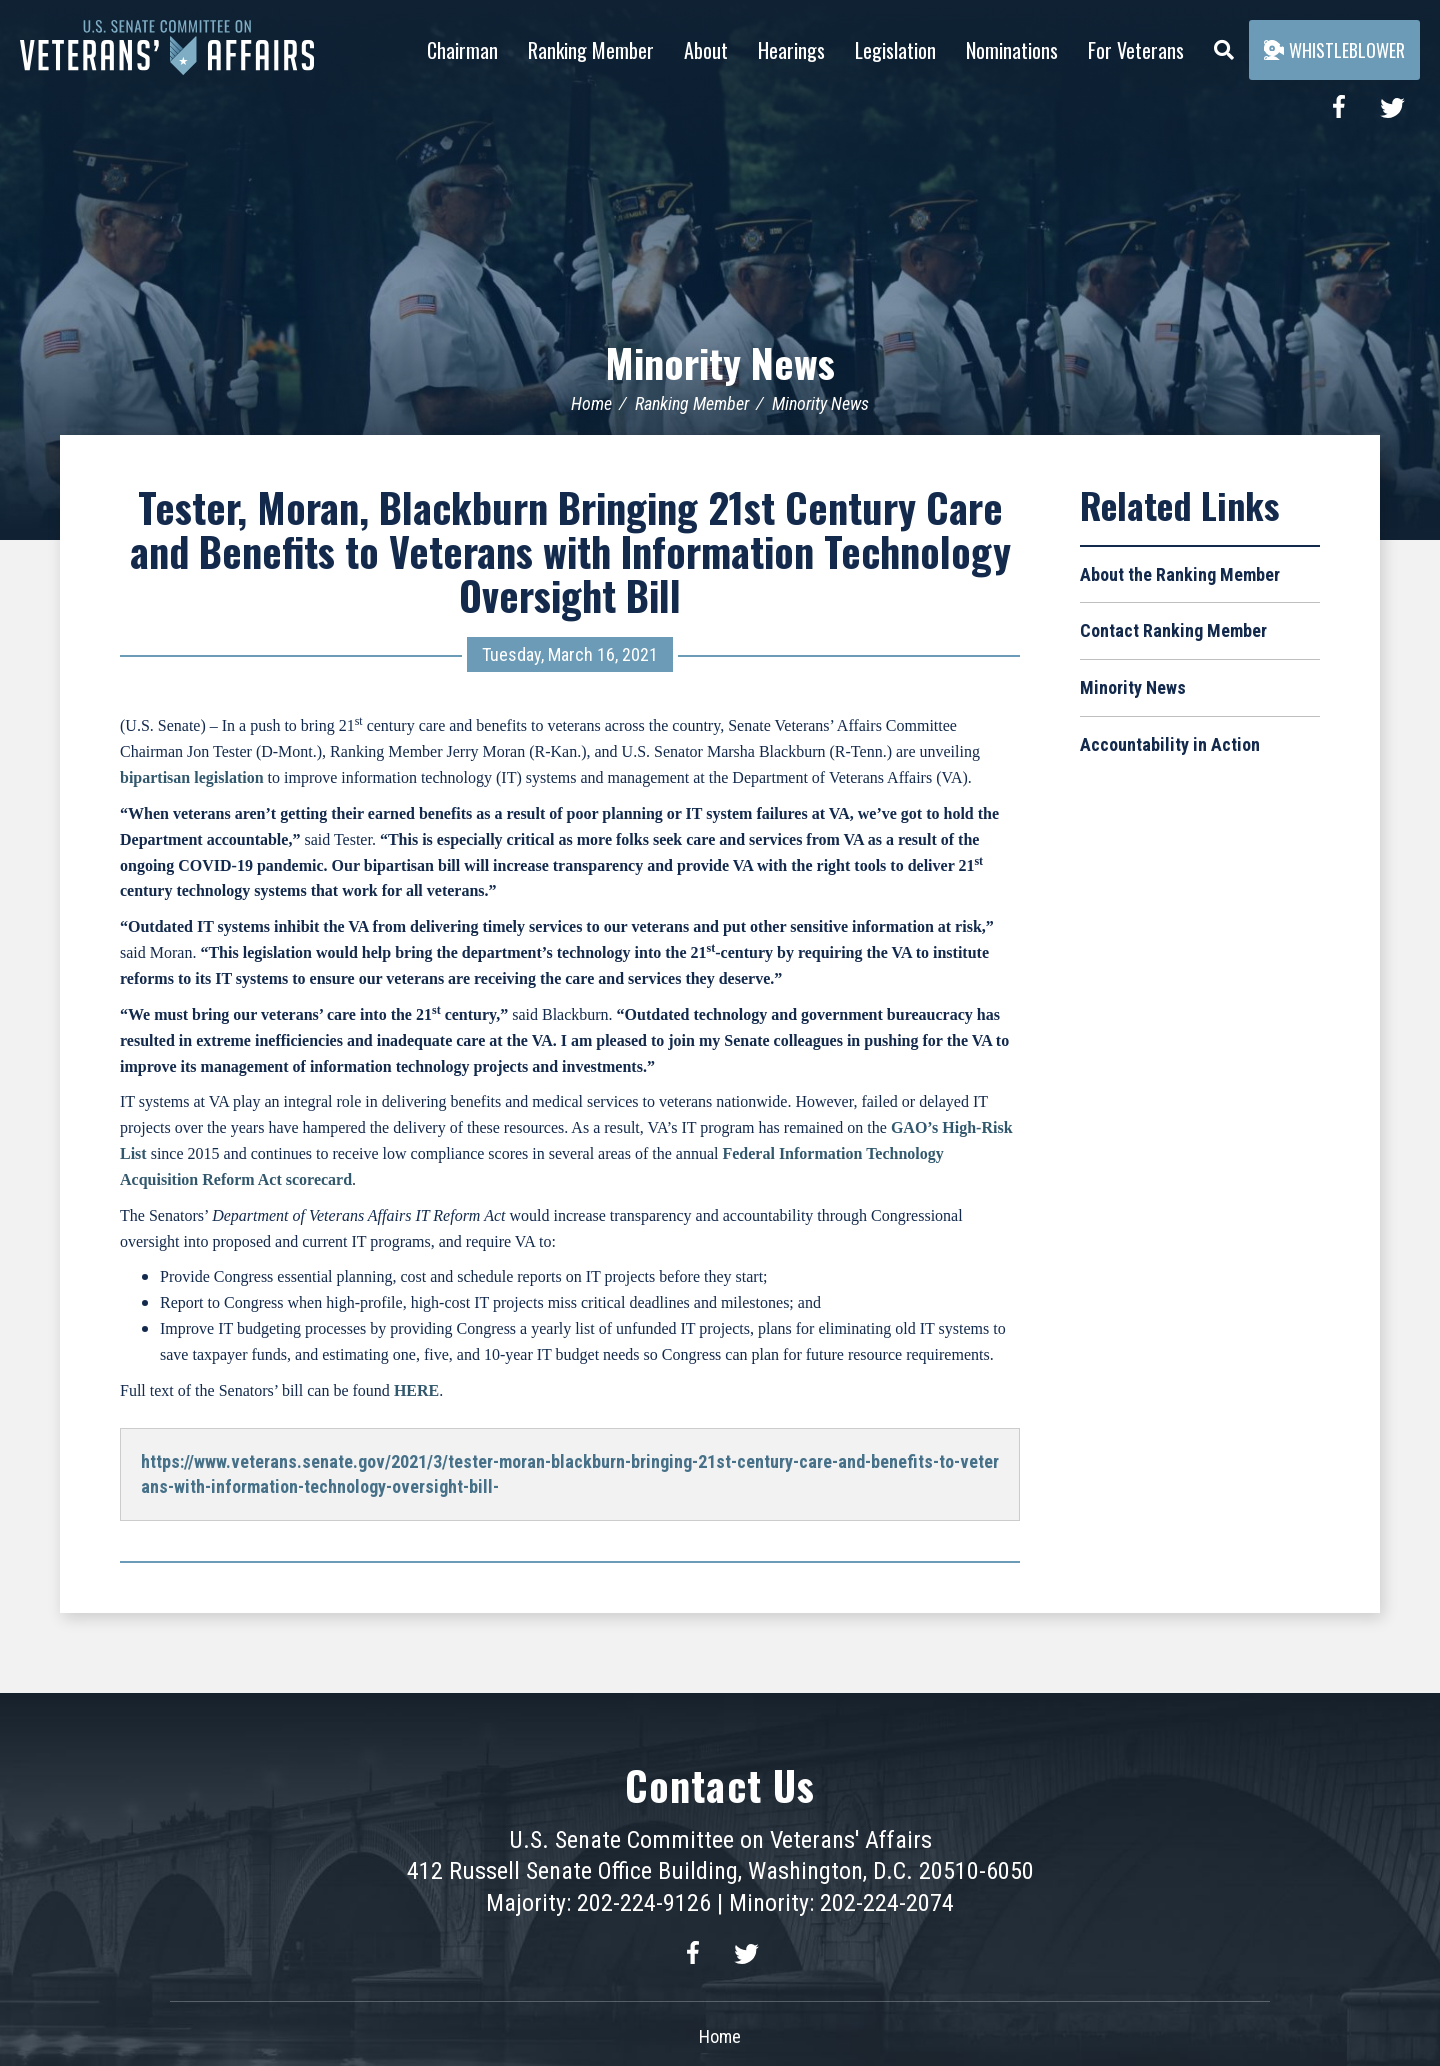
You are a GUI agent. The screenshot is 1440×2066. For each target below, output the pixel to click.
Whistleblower (1334, 50)
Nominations (1012, 50)
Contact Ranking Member (1173, 630)
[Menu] (1224, 45)
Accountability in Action (1170, 743)
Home (591, 402)
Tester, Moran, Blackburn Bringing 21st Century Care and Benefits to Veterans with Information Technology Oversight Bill (570, 550)
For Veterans (1136, 50)
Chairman (462, 50)
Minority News (720, 362)
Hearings (791, 50)
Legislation (895, 50)
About (706, 50)
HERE (416, 1389)
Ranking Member (591, 50)
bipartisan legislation (192, 776)
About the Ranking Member (1180, 573)
